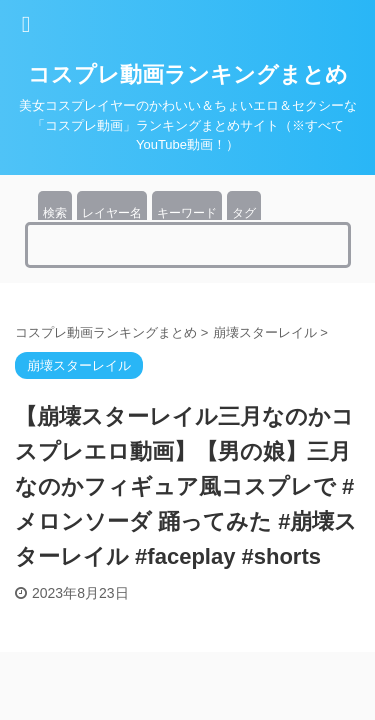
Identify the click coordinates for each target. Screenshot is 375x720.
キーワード (187, 213)
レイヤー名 (112, 213)
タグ (244, 213)
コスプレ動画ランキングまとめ (188, 74)
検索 (55, 213)
